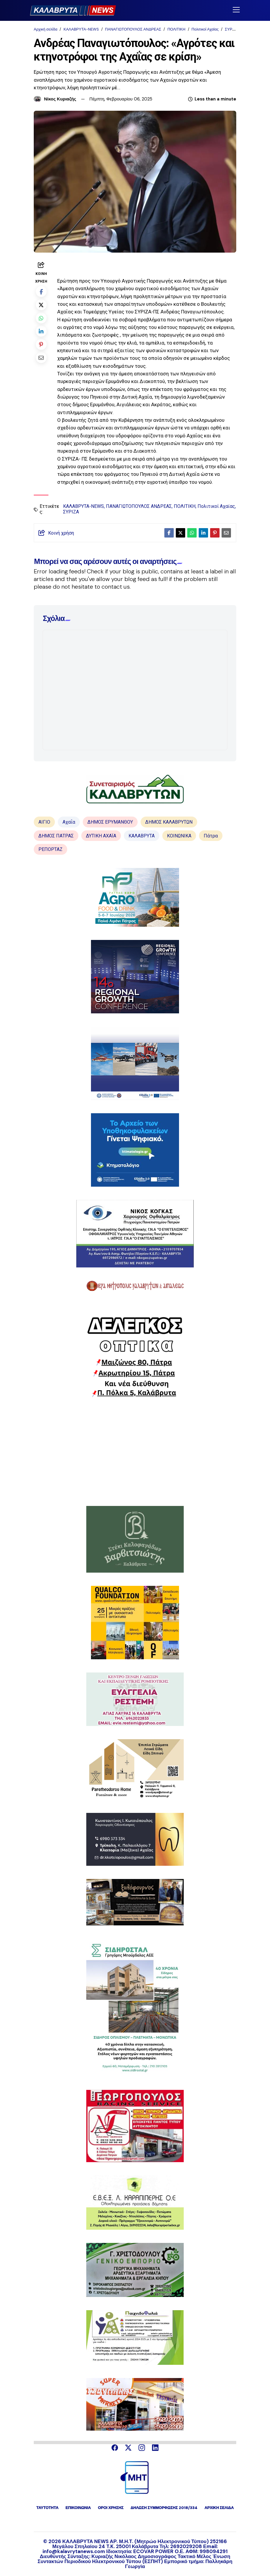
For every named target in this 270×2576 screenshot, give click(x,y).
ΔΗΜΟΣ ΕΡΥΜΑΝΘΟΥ (110, 822)
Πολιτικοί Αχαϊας (205, 29)
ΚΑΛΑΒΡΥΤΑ (142, 836)
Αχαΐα (69, 822)
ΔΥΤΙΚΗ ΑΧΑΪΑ (101, 836)
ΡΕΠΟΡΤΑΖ (50, 849)
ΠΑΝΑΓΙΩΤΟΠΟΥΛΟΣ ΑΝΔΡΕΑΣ (133, 29)
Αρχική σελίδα (45, 29)
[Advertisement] (135, 1451)
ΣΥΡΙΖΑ (231, 29)
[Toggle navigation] (236, 10)
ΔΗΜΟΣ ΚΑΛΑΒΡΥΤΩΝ (169, 822)
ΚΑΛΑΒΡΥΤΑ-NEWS (81, 29)
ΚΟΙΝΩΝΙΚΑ (179, 836)
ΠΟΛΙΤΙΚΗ (176, 29)
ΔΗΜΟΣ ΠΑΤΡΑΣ (56, 836)
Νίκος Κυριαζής (60, 99)
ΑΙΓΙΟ (44, 822)
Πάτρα (211, 836)
